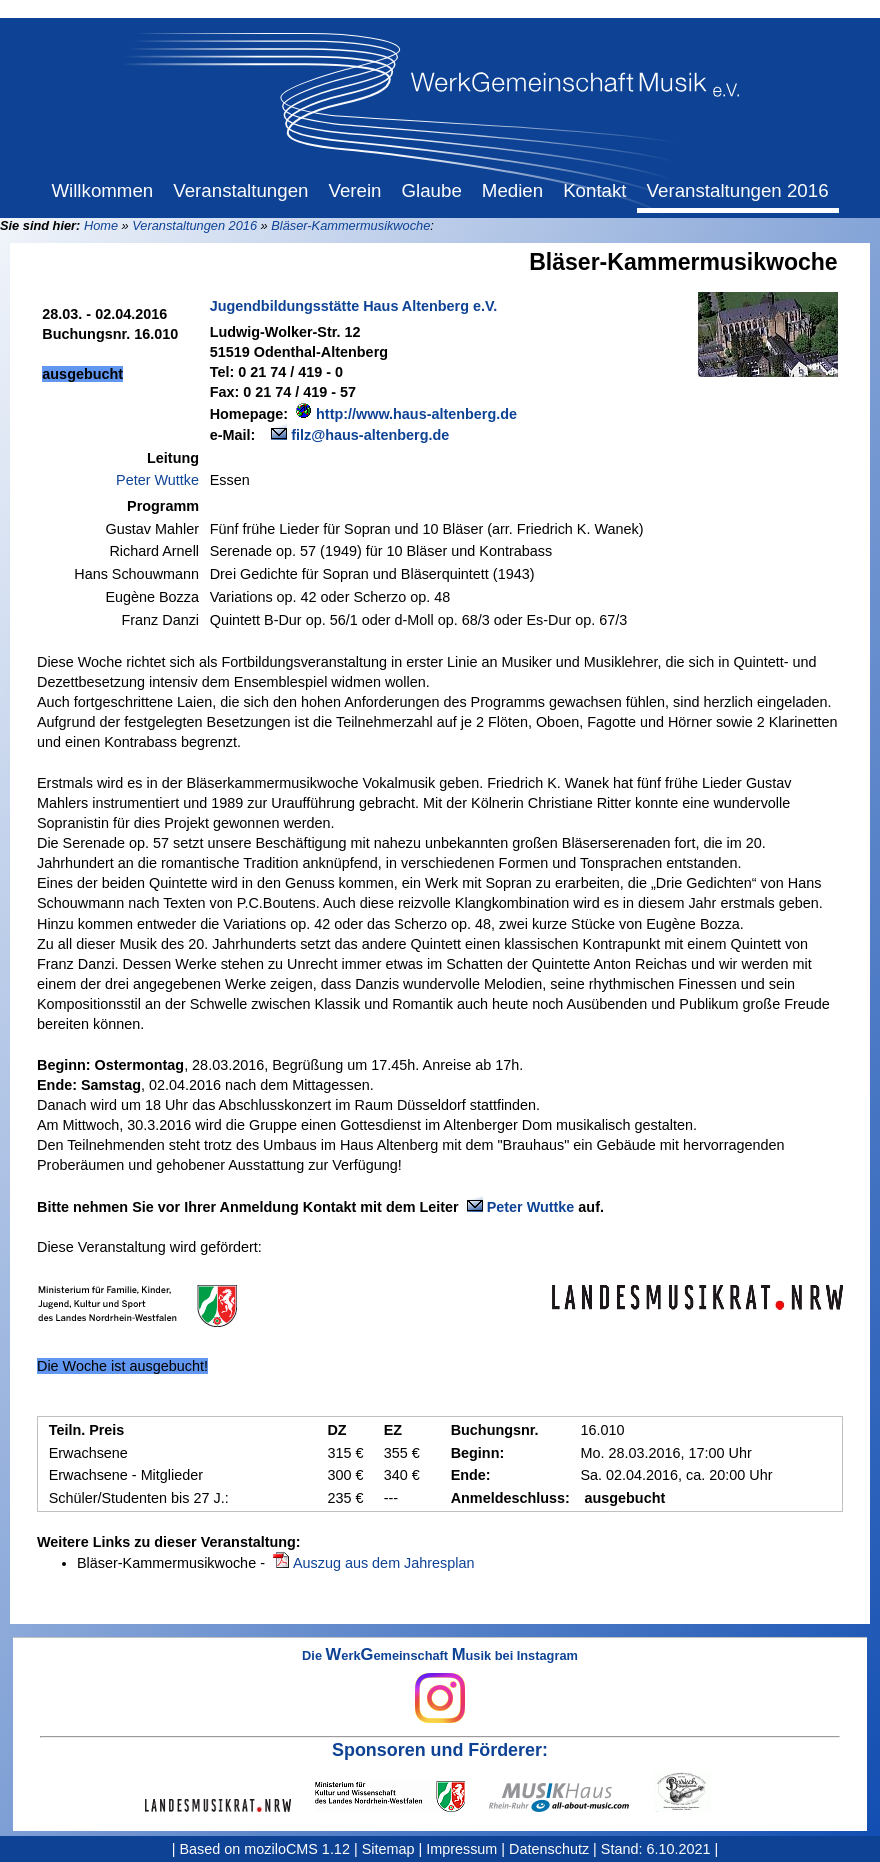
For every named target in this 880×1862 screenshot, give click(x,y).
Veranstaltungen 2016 (194, 225)
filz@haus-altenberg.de (370, 435)
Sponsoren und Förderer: (440, 1750)
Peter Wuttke (157, 480)
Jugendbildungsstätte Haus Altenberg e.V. (354, 306)
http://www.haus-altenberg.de (416, 414)
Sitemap (388, 1849)
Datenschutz (549, 1849)
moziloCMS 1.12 (297, 1849)
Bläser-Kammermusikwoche (350, 225)
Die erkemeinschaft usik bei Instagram (440, 1686)
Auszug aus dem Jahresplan (384, 1563)
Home (101, 225)
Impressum (461, 1849)
